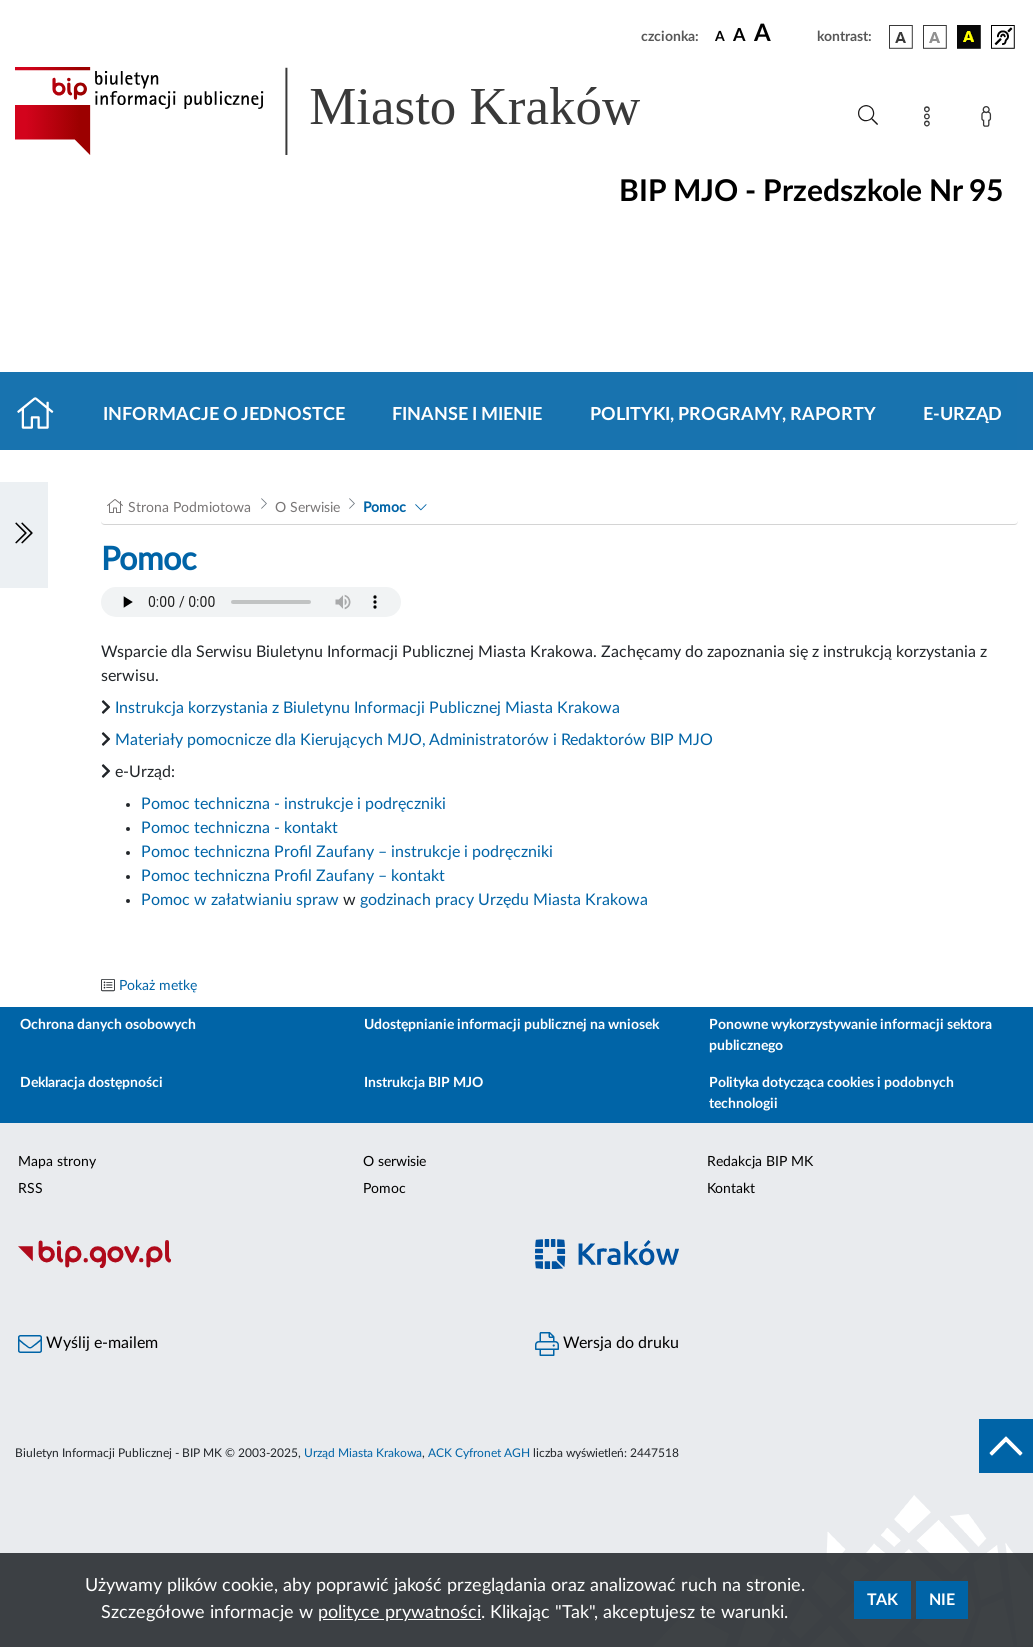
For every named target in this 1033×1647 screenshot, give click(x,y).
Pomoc (384, 508)
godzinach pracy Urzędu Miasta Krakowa (504, 900)
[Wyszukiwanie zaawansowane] (868, 116)
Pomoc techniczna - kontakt (239, 828)
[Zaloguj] (990, 120)
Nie (942, 1600)
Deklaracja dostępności (91, 1083)
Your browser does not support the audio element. (251, 602)
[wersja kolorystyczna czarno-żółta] (969, 37)
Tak (882, 1600)
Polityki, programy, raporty (733, 415)
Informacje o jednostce (224, 415)
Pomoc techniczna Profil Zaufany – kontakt (293, 876)
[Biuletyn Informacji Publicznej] (258, 1265)
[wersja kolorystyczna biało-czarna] (935, 37)
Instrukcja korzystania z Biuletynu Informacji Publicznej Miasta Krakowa (367, 708)
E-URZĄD (962, 415)
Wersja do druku (607, 1344)
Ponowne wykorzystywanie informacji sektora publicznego (850, 1035)
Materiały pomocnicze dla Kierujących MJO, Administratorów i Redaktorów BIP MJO (414, 740)
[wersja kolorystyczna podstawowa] (901, 37)
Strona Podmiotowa (189, 508)
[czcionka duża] (782, 34)
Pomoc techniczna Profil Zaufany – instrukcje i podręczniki (347, 852)
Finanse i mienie (467, 415)
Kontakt (731, 1189)
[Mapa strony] (931, 120)
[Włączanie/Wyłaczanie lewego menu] (24, 535)
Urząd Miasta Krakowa (363, 1453)
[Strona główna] (43, 415)
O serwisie (394, 1162)
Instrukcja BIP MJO (423, 1083)
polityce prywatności (399, 1613)
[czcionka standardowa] (720, 36)
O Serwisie (307, 508)
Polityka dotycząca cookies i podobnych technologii (831, 1093)
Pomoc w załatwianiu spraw (240, 900)
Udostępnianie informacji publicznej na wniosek (511, 1025)
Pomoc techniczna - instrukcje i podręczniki (293, 804)
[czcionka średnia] (739, 36)
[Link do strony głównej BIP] (356, 111)
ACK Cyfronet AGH (479, 1453)
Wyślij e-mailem (88, 1344)
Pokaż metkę (158, 986)
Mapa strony (57, 1162)
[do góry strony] (1006, 1446)
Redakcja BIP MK (760, 1162)
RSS (30, 1189)
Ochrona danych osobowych (108, 1025)
